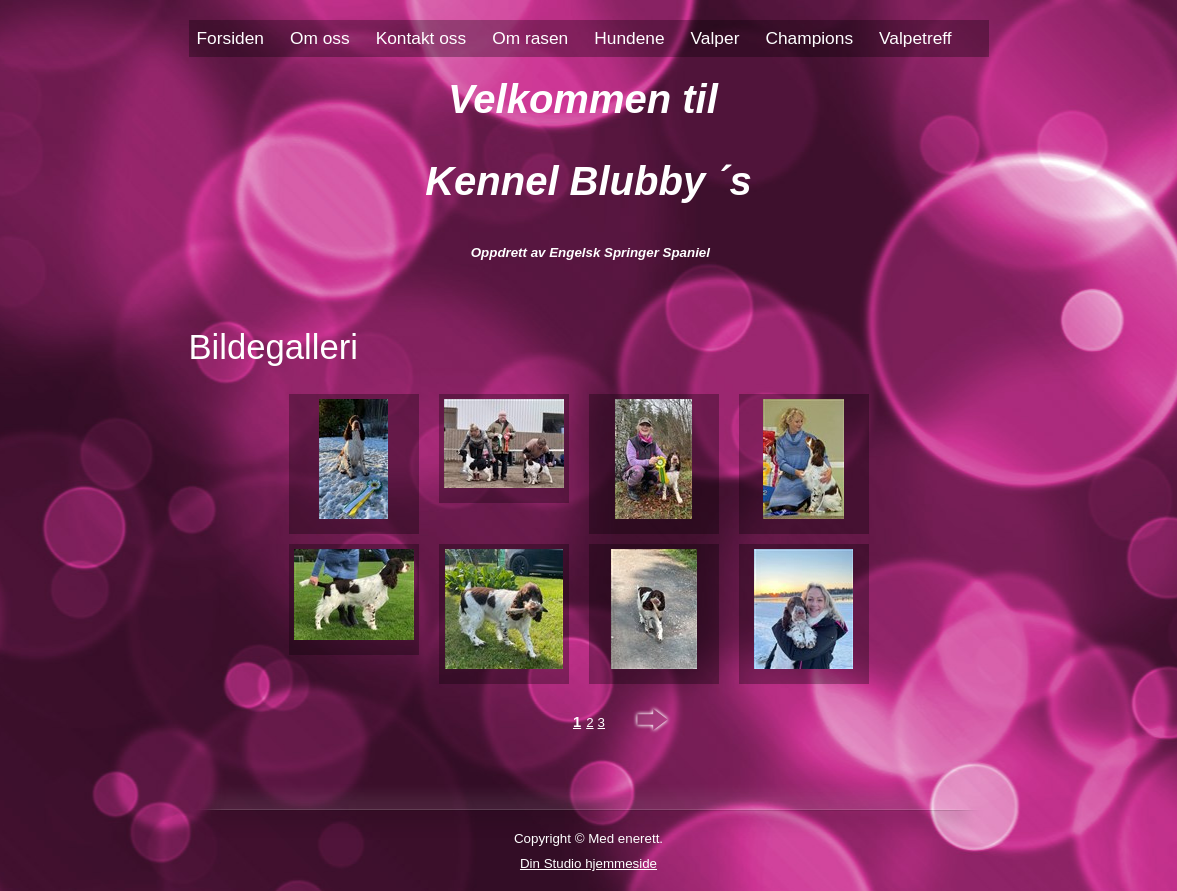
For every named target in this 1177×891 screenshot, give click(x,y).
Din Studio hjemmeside (588, 863)
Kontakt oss (421, 38)
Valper (715, 38)
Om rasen (530, 38)
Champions (809, 38)
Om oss (320, 38)
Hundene (629, 38)
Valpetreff (915, 38)
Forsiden (230, 38)
